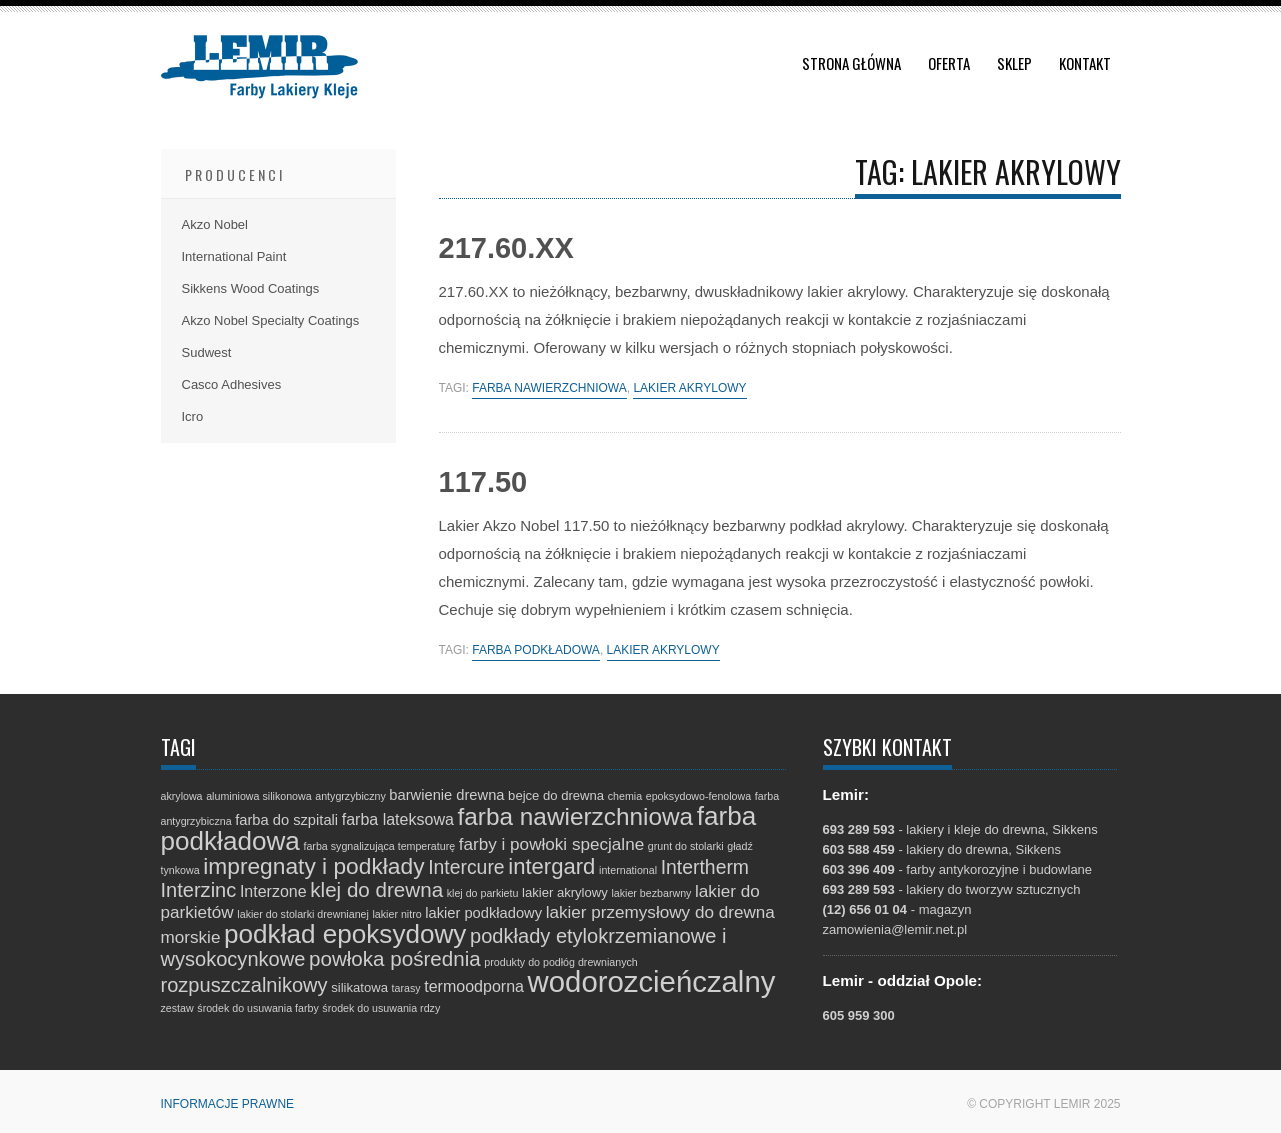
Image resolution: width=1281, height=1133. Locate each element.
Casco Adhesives (232, 384)
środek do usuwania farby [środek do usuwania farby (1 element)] (257, 1008)
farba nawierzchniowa (549, 388)
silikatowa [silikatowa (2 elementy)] (359, 987)
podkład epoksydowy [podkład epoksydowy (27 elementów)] (345, 934)
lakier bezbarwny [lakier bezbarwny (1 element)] (651, 893)
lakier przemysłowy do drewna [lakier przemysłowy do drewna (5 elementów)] (660, 912)
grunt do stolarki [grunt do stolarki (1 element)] (686, 846)
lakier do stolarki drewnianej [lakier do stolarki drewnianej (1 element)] (303, 914)
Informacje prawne (228, 1104)
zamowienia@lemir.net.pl (895, 929)
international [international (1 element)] (628, 870)
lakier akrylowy (689, 388)
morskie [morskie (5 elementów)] (191, 937)
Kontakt (1085, 63)
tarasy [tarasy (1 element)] (406, 988)
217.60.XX (506, 248)
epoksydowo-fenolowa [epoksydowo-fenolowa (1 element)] (698, 796)
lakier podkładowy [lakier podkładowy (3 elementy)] (483, 913)
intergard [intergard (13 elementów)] (551, 866)
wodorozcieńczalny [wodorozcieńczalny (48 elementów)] (652, 981)
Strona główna (851, 63)
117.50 (483, 482)
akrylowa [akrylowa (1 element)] (182, 796)
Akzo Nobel (215, 224)
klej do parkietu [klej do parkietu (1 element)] (483, 893)
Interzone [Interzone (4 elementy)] (273, 891)
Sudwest (207, 352)
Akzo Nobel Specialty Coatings (271, 320)
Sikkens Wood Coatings (251, 288)
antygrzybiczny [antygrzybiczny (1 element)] (350, 796)
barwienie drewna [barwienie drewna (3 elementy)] (446, 795)
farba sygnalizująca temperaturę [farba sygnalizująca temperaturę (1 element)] (379, 846)
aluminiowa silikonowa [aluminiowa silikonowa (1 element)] (258, 796)
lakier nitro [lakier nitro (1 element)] (396, 914)
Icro (193, 416)
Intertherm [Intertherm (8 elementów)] (705, 867)
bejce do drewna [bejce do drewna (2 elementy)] (556, 795)
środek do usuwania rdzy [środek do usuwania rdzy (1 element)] (381, 1008)
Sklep (1014, 63)
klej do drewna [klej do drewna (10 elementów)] (376, 889)
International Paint (234, 256)
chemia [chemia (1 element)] (625, 796)
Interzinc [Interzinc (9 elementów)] (199, 890)
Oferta (949, 63)
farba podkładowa (536, 650)
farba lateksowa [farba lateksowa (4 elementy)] (398, 819)
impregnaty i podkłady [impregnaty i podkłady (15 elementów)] (313, 866)
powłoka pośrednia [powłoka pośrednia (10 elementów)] (395, 958)
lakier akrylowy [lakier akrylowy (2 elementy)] (565, 892)
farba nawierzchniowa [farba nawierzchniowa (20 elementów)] (576, 816)
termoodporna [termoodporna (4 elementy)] (474, 986)
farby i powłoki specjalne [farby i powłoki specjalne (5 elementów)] (551, 844)
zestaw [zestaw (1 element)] (177, 1008)
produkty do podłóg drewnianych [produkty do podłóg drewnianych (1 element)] (560, 962)
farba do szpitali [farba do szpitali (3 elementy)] (286, 820)
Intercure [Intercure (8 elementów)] (466, 867)
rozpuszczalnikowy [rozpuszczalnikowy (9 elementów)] (244, 985)
